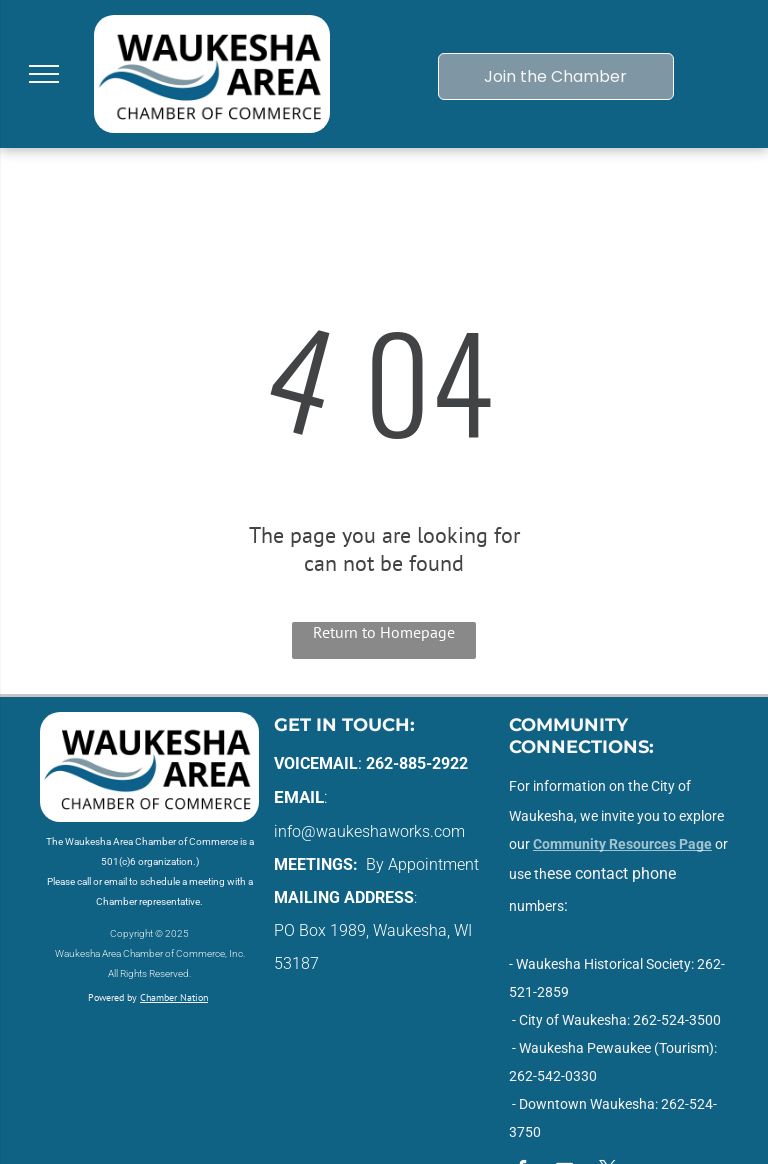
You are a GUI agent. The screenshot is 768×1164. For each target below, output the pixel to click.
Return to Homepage (384, 632)
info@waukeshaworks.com (369, 831)
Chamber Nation (174, 997)
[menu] (44, 74)
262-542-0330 (553, 1076)
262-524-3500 (677, 1020)
